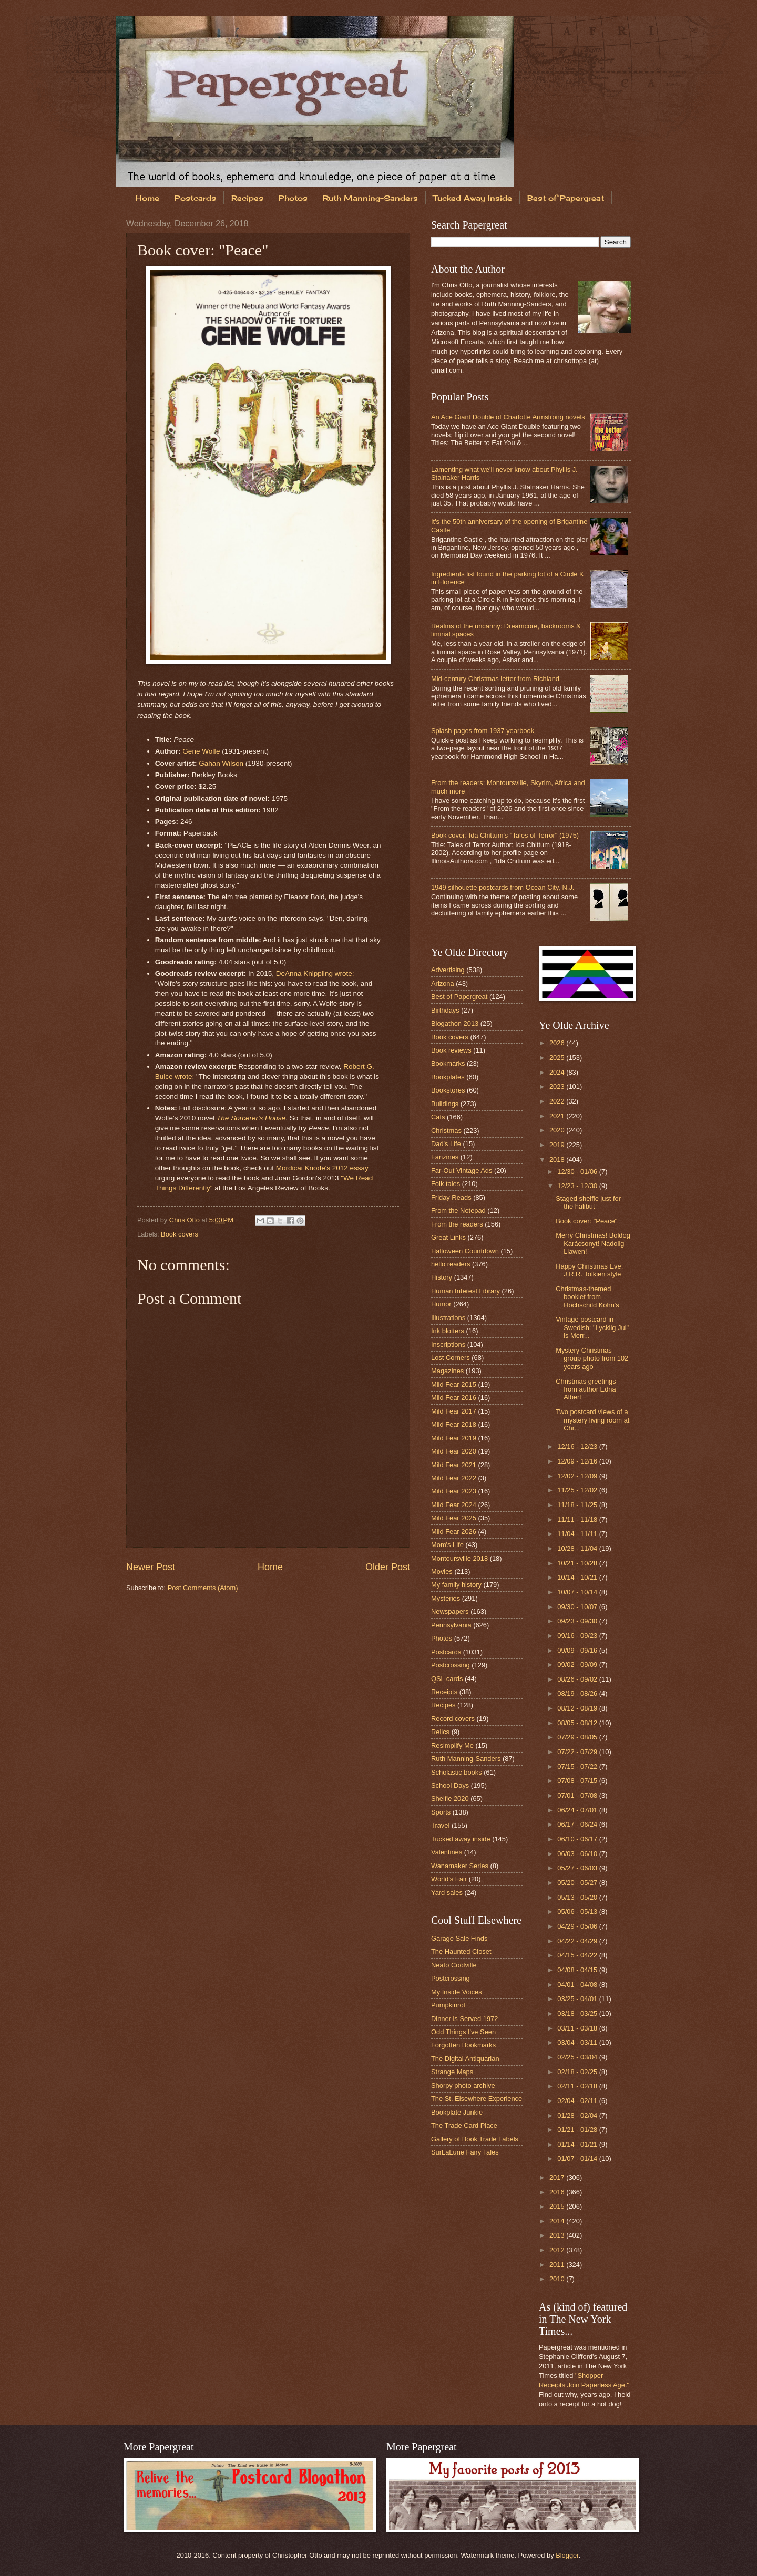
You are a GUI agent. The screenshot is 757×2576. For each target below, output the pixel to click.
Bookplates (448, 1077)
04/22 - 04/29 (578, 1941)
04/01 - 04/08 (578, 1984)
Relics (440, 1732)
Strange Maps (452, 2072)
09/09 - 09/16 (578, 1650)
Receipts (444, 1692)
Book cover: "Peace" (586, 1221)
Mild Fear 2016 (453, 1398)
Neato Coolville (454, 1965)
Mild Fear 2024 (453, 1505)
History (441, 1277)
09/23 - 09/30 (578, 1621)
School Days (450, 1785)
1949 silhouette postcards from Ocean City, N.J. (502, 887)
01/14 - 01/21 (578, 2144)
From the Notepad (458, 1210)
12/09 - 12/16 (578, 1461)
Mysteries (445, 1598)
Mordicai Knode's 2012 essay (322, 1168)
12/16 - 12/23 (578, 1446)
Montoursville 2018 (459, 1558)
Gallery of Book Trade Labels (474, 2139)
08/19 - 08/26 (578, 1693)
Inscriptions (448, 1344)
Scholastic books (456, 1772)
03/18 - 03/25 (578, 2013)
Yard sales (447, 1893)
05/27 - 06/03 (578, 1868)
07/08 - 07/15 (578, 1781)
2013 (557, 2235)
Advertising (448, 970)
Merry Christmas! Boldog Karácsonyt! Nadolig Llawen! (593, 1243)
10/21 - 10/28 (578, 1563)
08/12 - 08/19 (578, 1708)
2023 (557, 1086)
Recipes (247, 197)
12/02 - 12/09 (578, 1476)
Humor (441, 1304)
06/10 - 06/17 (578, 1839)
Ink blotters (447, 1331)
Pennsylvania (451, 1625)
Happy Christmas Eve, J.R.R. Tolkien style (589, 1270)
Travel (440, 1825)
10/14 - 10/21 (578, 1577)
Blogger (567, 2555)
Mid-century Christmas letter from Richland (495, 679)
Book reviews (451, 1050)
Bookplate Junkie (457, 2112)
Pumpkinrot (448, 2005)
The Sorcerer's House (251, 1118)
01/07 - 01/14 (578, 2158)
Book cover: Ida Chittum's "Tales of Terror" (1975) (505, 835)
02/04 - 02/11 (578, 2101)
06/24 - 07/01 (578, 1810)
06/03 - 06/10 (578, 1854)
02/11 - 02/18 (578, 2086)
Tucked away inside (460, 1839)
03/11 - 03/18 (578, 2028)
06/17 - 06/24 (578, 1824)
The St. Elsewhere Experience (476, 2099)
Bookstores (448, 1090)
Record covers (453, 1719)
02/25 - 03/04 (578, 2057)
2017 (557, 2177)
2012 (557, 2250)
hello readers (450, 1264)
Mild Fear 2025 (453, 1518)
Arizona (442, 983)
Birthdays (445, 1010)
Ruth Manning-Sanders (370, 197)
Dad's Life (446, 1144)
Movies (442, 1571)
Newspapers (450, 1611)
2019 (557, 1145)
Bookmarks (448, 1063)
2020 (557, 1130)
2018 (557, 1159)
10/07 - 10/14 (578, 1592)
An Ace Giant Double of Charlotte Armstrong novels (508, 417)
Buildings (444, 1104)
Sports (441, 1812)
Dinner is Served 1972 (464, 2019)
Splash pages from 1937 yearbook (482, 731)
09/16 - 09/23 (578, 1636)
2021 (557, 1116)
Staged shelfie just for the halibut (588, 1202)
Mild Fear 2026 (453, 1532)
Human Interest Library (465, 1291)
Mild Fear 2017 (453, 1411)
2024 (557, 1072)
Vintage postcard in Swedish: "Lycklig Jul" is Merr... (592, 1327)
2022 (557, 1101)
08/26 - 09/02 (578, 1679)
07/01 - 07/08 (578, 1795)
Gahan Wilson (221, 763)
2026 (557, 1043)
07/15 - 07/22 (578, 1766)
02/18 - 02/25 (578, 2072)
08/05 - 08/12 (578, 1723)
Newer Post (150, 1567)
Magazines (447, 1371)
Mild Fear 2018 (453, 1424)
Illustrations (448, 1318)
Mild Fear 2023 (453, 1491)
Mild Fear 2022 (453, 1478)
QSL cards (447, 1679)
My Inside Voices (456, 1992)
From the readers (457, 1224)
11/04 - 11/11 (578, 1534)
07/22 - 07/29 (578, 1752)
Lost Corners (450, 1358)
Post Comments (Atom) (203, 1588)
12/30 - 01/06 (578, 1172)
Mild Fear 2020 (453, 1451)
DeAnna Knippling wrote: (315, 973)
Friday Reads (451, 1197)
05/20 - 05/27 (578, 1883)
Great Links (448, 1237)
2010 (557, 2279)
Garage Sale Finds (459, 1938)
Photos (293, 197)
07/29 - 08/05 (578, 1737)
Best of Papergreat (565, 197)
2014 (557, 2221)
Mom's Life (447, 1545)
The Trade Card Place (464, 2125)
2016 (557, 2192)
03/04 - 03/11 (578, 2042)
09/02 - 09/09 (578, 1664)
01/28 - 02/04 (578, 2115)
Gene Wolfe (201, 751)
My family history (456, 1585)
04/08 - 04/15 (578, 1970)
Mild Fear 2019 (453, 1438)
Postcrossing (450, 1665)
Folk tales (445, 1184)
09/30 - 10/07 (578, 1607)
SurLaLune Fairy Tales (465, 2152)
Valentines (446, 1852)
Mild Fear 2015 (453, 1384)
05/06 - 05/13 (578, 1911)
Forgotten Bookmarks (463, 2045)
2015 (557, 2206)
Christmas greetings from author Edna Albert (586, 1389)
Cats (438, 1117)
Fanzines (444, 1157)
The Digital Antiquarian (465, 2059)
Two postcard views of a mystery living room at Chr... (592, 1420)
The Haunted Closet (461, 1951)
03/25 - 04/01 (578, 1999)
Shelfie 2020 (450, 1798)
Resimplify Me (452, 1745)
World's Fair (449, 1879)
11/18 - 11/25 (578, 1505)
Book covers (179, 1234)
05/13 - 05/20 (578, 1897)
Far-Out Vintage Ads (461, 1170)
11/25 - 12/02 (578, 1490)
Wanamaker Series (459, 1866)
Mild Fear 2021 (453, 1465)
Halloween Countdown (465, 1251)
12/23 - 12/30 (578, 1186)
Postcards (195, 197)
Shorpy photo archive (463, 2085)
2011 (557, 2265)
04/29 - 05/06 (578, 1926)
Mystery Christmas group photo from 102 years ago (592, 1358)
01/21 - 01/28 (578, 2130)
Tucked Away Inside (472, 197)
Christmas (446, 1131)
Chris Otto (185, 1220)
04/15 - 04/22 (578, 1955)
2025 (557, 1058)
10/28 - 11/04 (578, 1548)
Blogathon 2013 (454, 1023)
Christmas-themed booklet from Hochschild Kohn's (587, 1297)
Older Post (387, 1567)
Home (147, 197)
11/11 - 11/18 (578, 1519)
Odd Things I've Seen (463, 2032)
